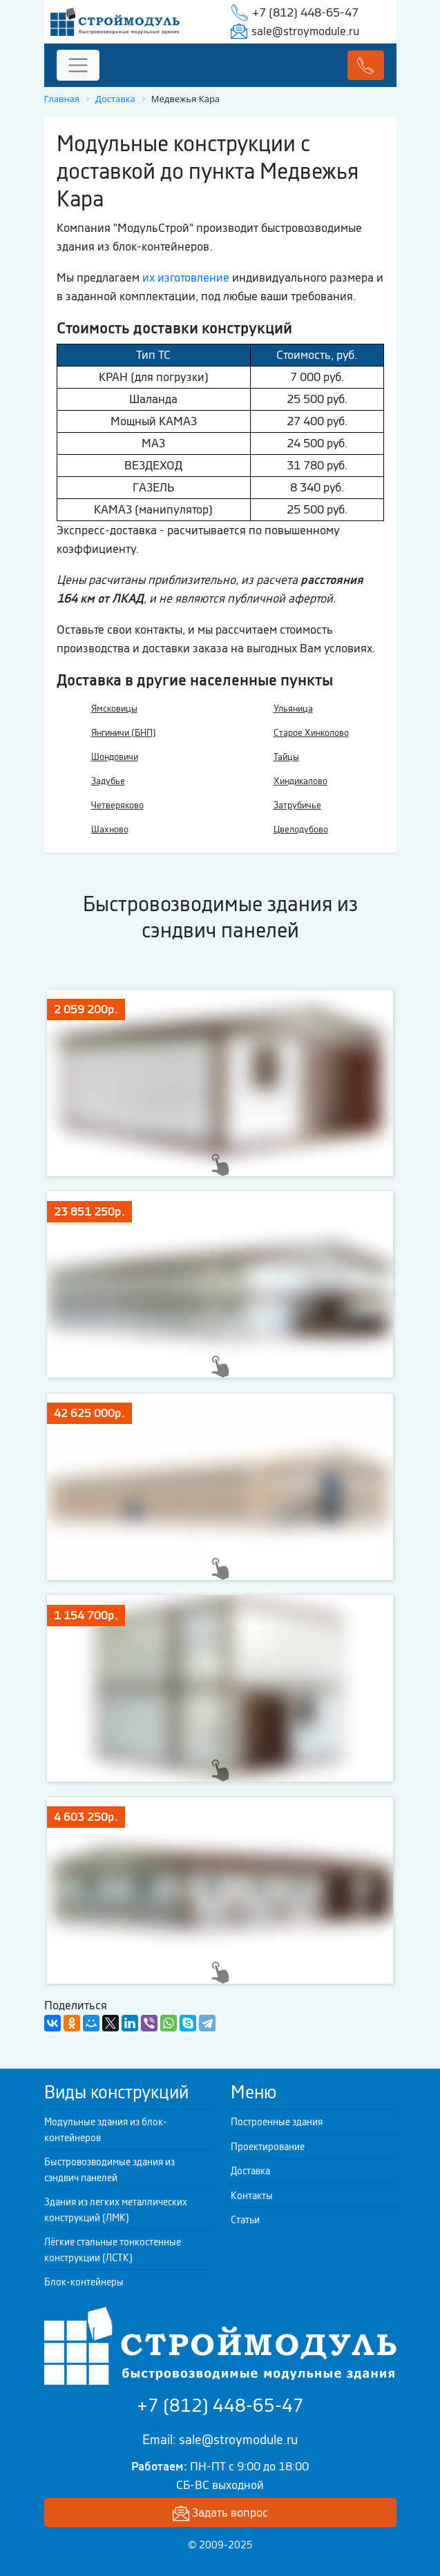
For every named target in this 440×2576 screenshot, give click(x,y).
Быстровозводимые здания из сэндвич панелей (109, 2170)
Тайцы (286, 757)
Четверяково (117, 805)
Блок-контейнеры (84, 2282)
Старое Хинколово (311, 733)
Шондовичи (114, 757)
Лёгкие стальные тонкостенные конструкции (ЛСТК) (112, 2250)
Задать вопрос (220, 2513)
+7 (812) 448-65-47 (305, 12)
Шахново (109, 829)
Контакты (252, 2195)
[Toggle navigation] (78, 65)
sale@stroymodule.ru (305, 31)
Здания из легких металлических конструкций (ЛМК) (115, 2210)
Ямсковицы (114, 708)
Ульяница (293, 708)
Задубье (108, 781)
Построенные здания (277, 2122)
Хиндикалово (300, 781)
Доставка (250, 2171)
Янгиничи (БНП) (123, 733)
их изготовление (185, 277)
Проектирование (268, 2146)
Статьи (245, 2220)
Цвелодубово (301, 829)
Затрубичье (297, 805)
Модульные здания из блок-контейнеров (105, 2130)
